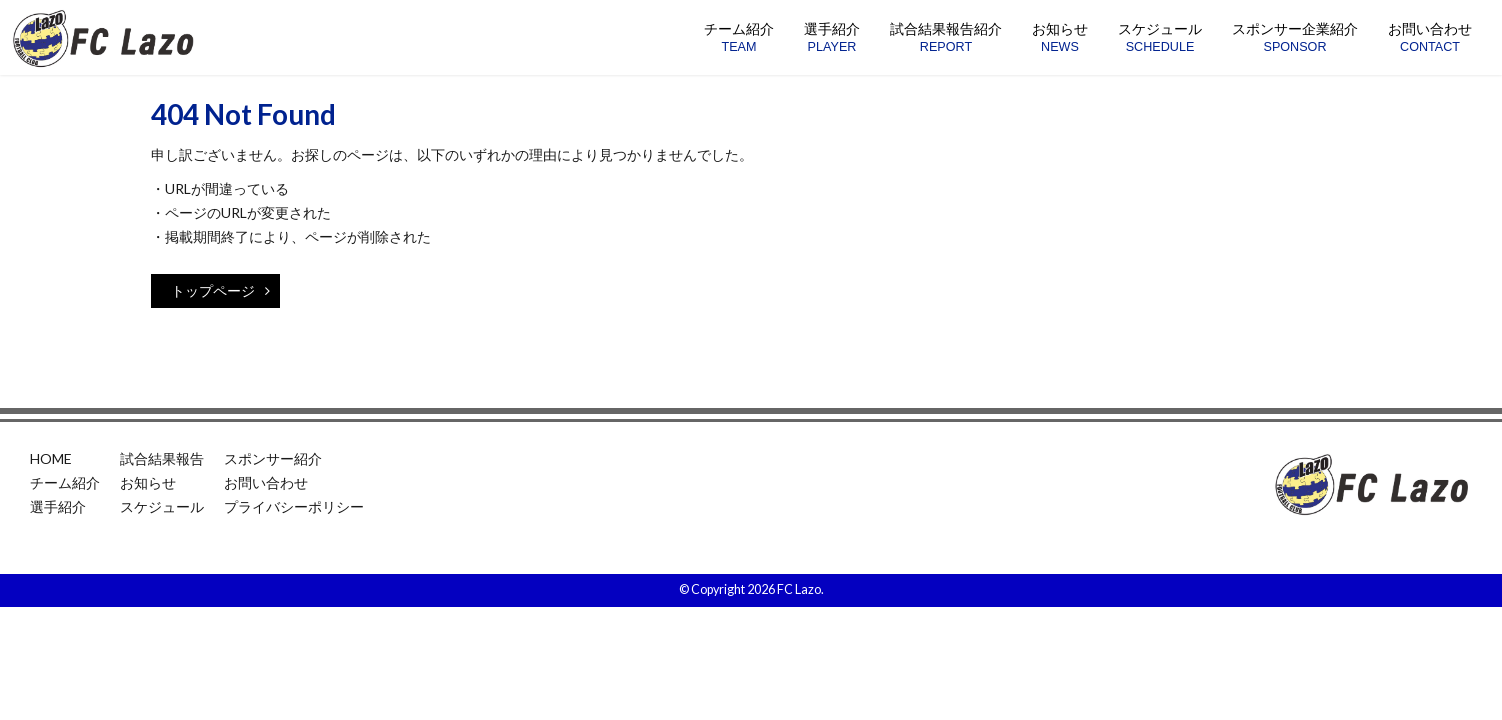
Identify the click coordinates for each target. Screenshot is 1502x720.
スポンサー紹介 (273, 458)
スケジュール (162, 506)
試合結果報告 (162, 458)
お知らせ (148, 482)
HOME (51, 458)
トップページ (220, 290)
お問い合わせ (266, 482)
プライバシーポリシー (294, 506)
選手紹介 (58, 506)
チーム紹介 (65, 482)
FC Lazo (799, 589)
